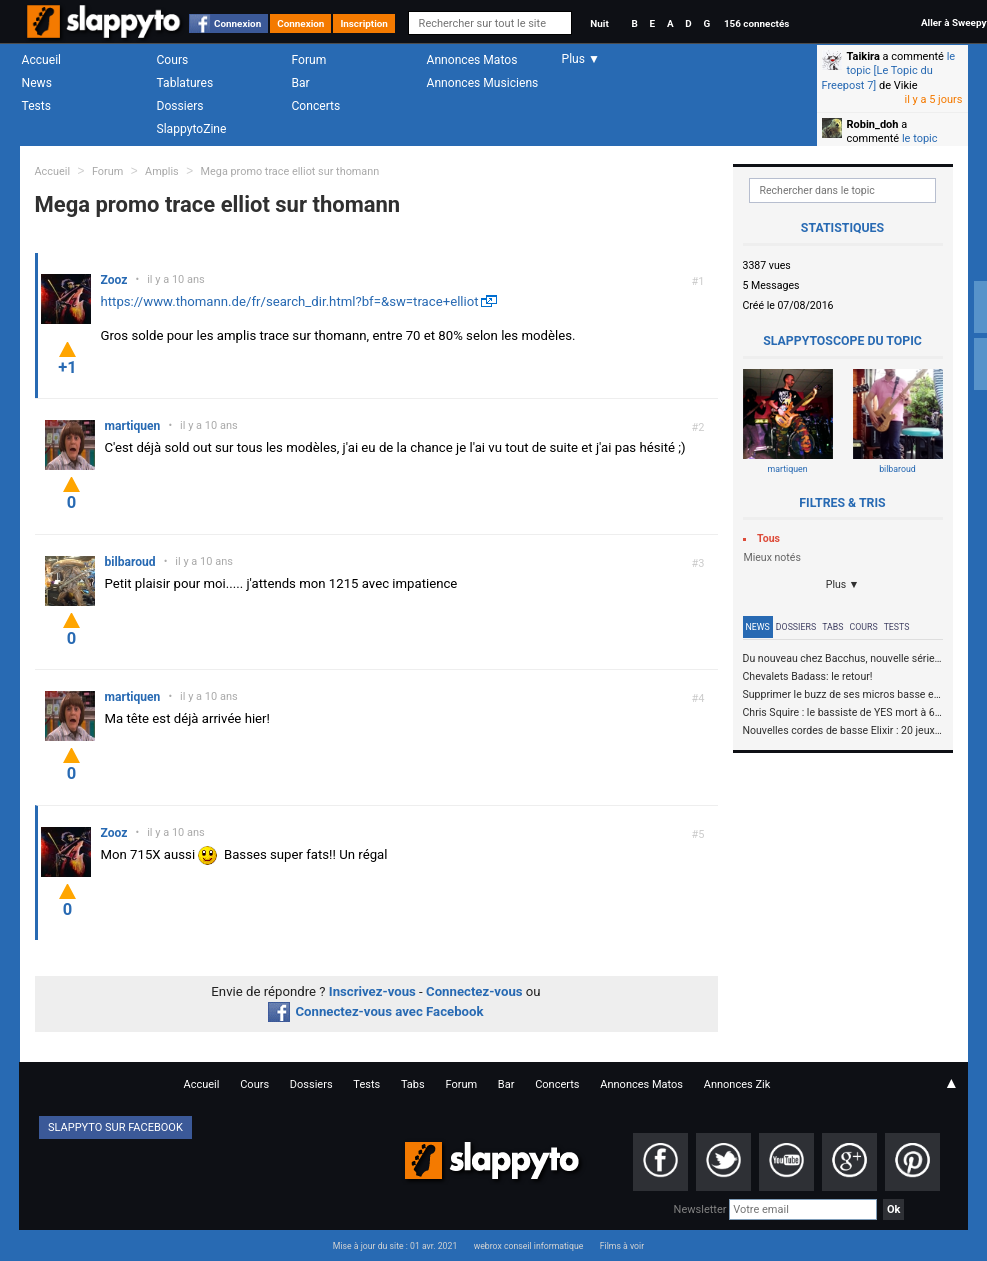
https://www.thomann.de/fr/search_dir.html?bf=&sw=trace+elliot (290, 301)
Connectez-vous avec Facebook (375, 1011)
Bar (301, 83)
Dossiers (180, 106)
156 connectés (756, 23)
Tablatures (185, 83)
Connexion (237, 23)
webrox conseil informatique (529, 1246)
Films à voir (622, 1246)
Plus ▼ (843, 584)
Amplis (162, 171)
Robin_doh (873, 124)
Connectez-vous (474, 991)
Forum (309, 60)
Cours (173, 60)
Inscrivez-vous (372, 991)
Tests (36, 106)
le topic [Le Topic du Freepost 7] (889, 71)
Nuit (599, 23)
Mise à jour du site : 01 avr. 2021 (395, 1246)
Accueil (42, 60)
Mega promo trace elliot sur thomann (290, 171)
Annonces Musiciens (483, 83)
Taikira (863, 56)
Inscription (364, 23)
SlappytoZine (192, 129)
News (37, 83)
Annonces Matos (472, 60)
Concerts (316, 106)
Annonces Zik (737, 1084)
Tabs (832, 627)
